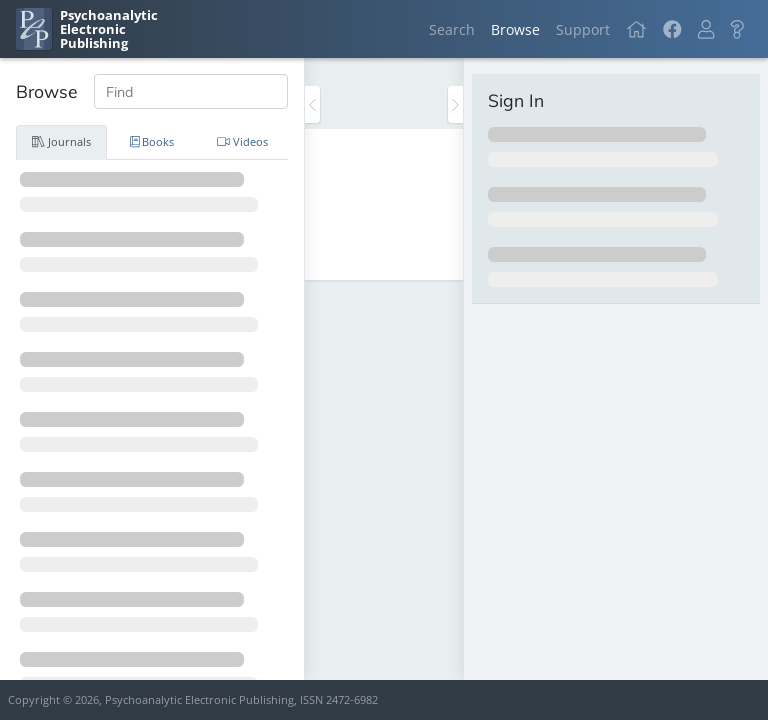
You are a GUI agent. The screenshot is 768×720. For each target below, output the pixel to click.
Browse (515, 29)
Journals (61, 141)
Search (452, 29)
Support (583, 29)
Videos (242, 141)
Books (152, 141)
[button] (706, 29)
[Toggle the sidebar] (312, 104)
